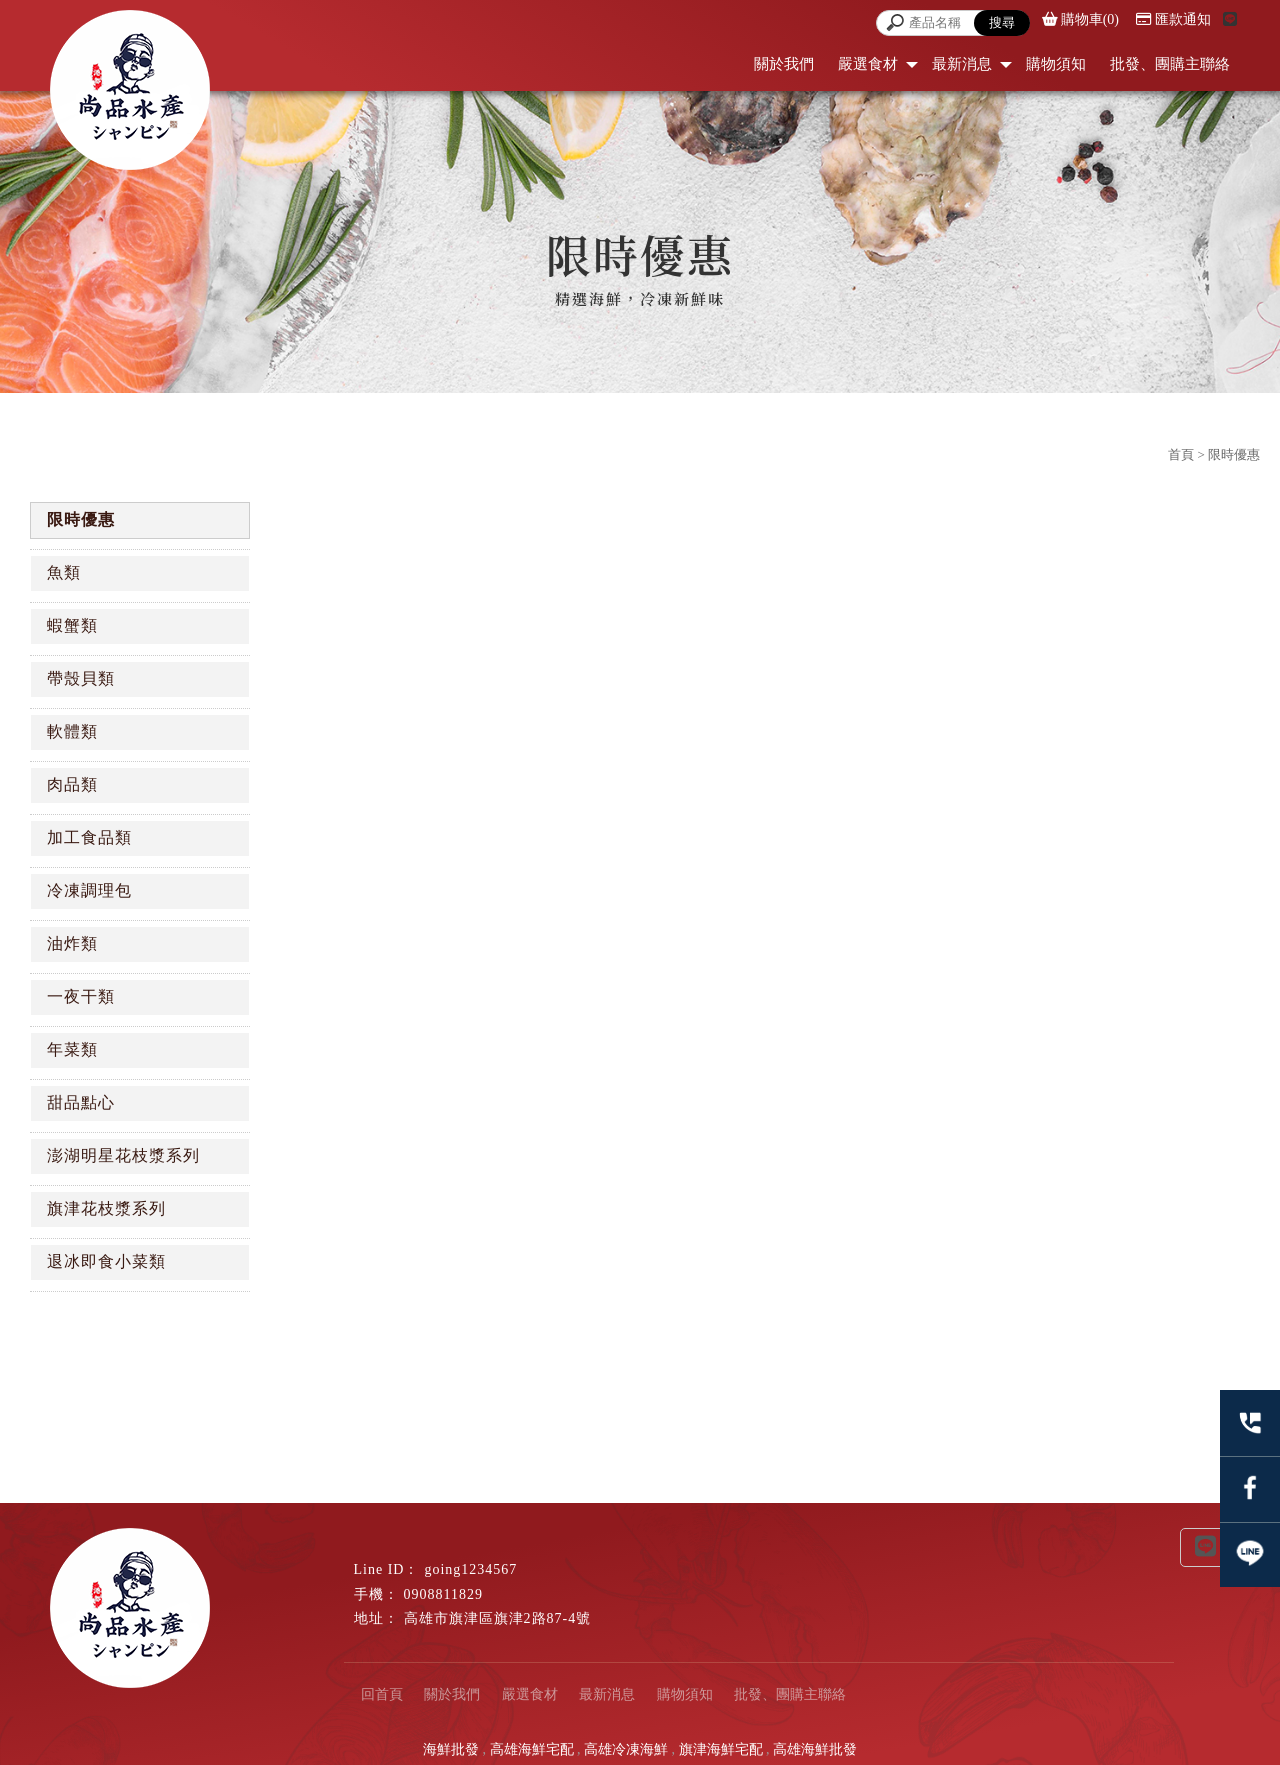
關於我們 (784, 64)
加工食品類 (89, 837)
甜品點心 (81, 1102)
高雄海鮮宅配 (532, 1749)
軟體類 (72, 731)
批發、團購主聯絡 (1170, 64)
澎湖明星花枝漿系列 (123, 1155)
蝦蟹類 (72, 625)
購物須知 (1056, 64)
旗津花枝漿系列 (106, 1208)
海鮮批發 (451, 1749)
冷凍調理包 (89, 890)
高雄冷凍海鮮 (626, 1749)
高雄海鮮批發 (815, 1749)
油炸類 (72, 943)
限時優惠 (81, 519)
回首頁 (382, 1694)
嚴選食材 (868, 64)
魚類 (64, 572)
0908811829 (443, 1594)
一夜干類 (81, 996)
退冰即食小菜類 (106, 1261)
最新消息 (962, 64)
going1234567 (470, 1569)
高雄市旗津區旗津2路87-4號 (498, 1618)
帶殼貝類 (81, 678)
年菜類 (72, 1049)
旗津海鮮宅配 (721, 1749)
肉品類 (72, 784)
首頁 (1181, 454)
